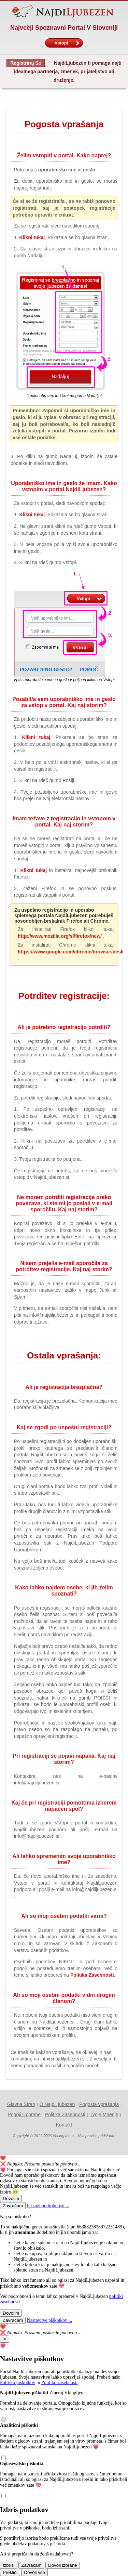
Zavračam (13, 2205)
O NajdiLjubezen (57, 2104)
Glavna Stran (21, 2104)
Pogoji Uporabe (24, 2114)
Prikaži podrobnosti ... (48, 2205)
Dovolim (11, 2198)
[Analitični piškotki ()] (3, 2458)
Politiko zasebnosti (59, 2382)
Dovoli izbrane (62, 2565)
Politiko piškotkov (17, 2382)
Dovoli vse (34, 2572)
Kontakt (64, 2125)
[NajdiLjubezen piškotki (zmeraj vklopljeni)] (3, 2420)
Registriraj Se (25, 63)
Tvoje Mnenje (104, 2114)
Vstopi (67, 43)
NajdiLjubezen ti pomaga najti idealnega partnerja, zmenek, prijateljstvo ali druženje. (68, 71)
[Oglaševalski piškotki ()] (3, 2496)
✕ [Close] (4, 2339)
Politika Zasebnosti (92, 1975)
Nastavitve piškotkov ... (49, 2320)
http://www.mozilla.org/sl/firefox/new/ (60, 936)
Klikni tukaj (32, 237)
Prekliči (10, 2572)
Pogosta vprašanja (99, 2104)
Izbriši (9, 2565)
